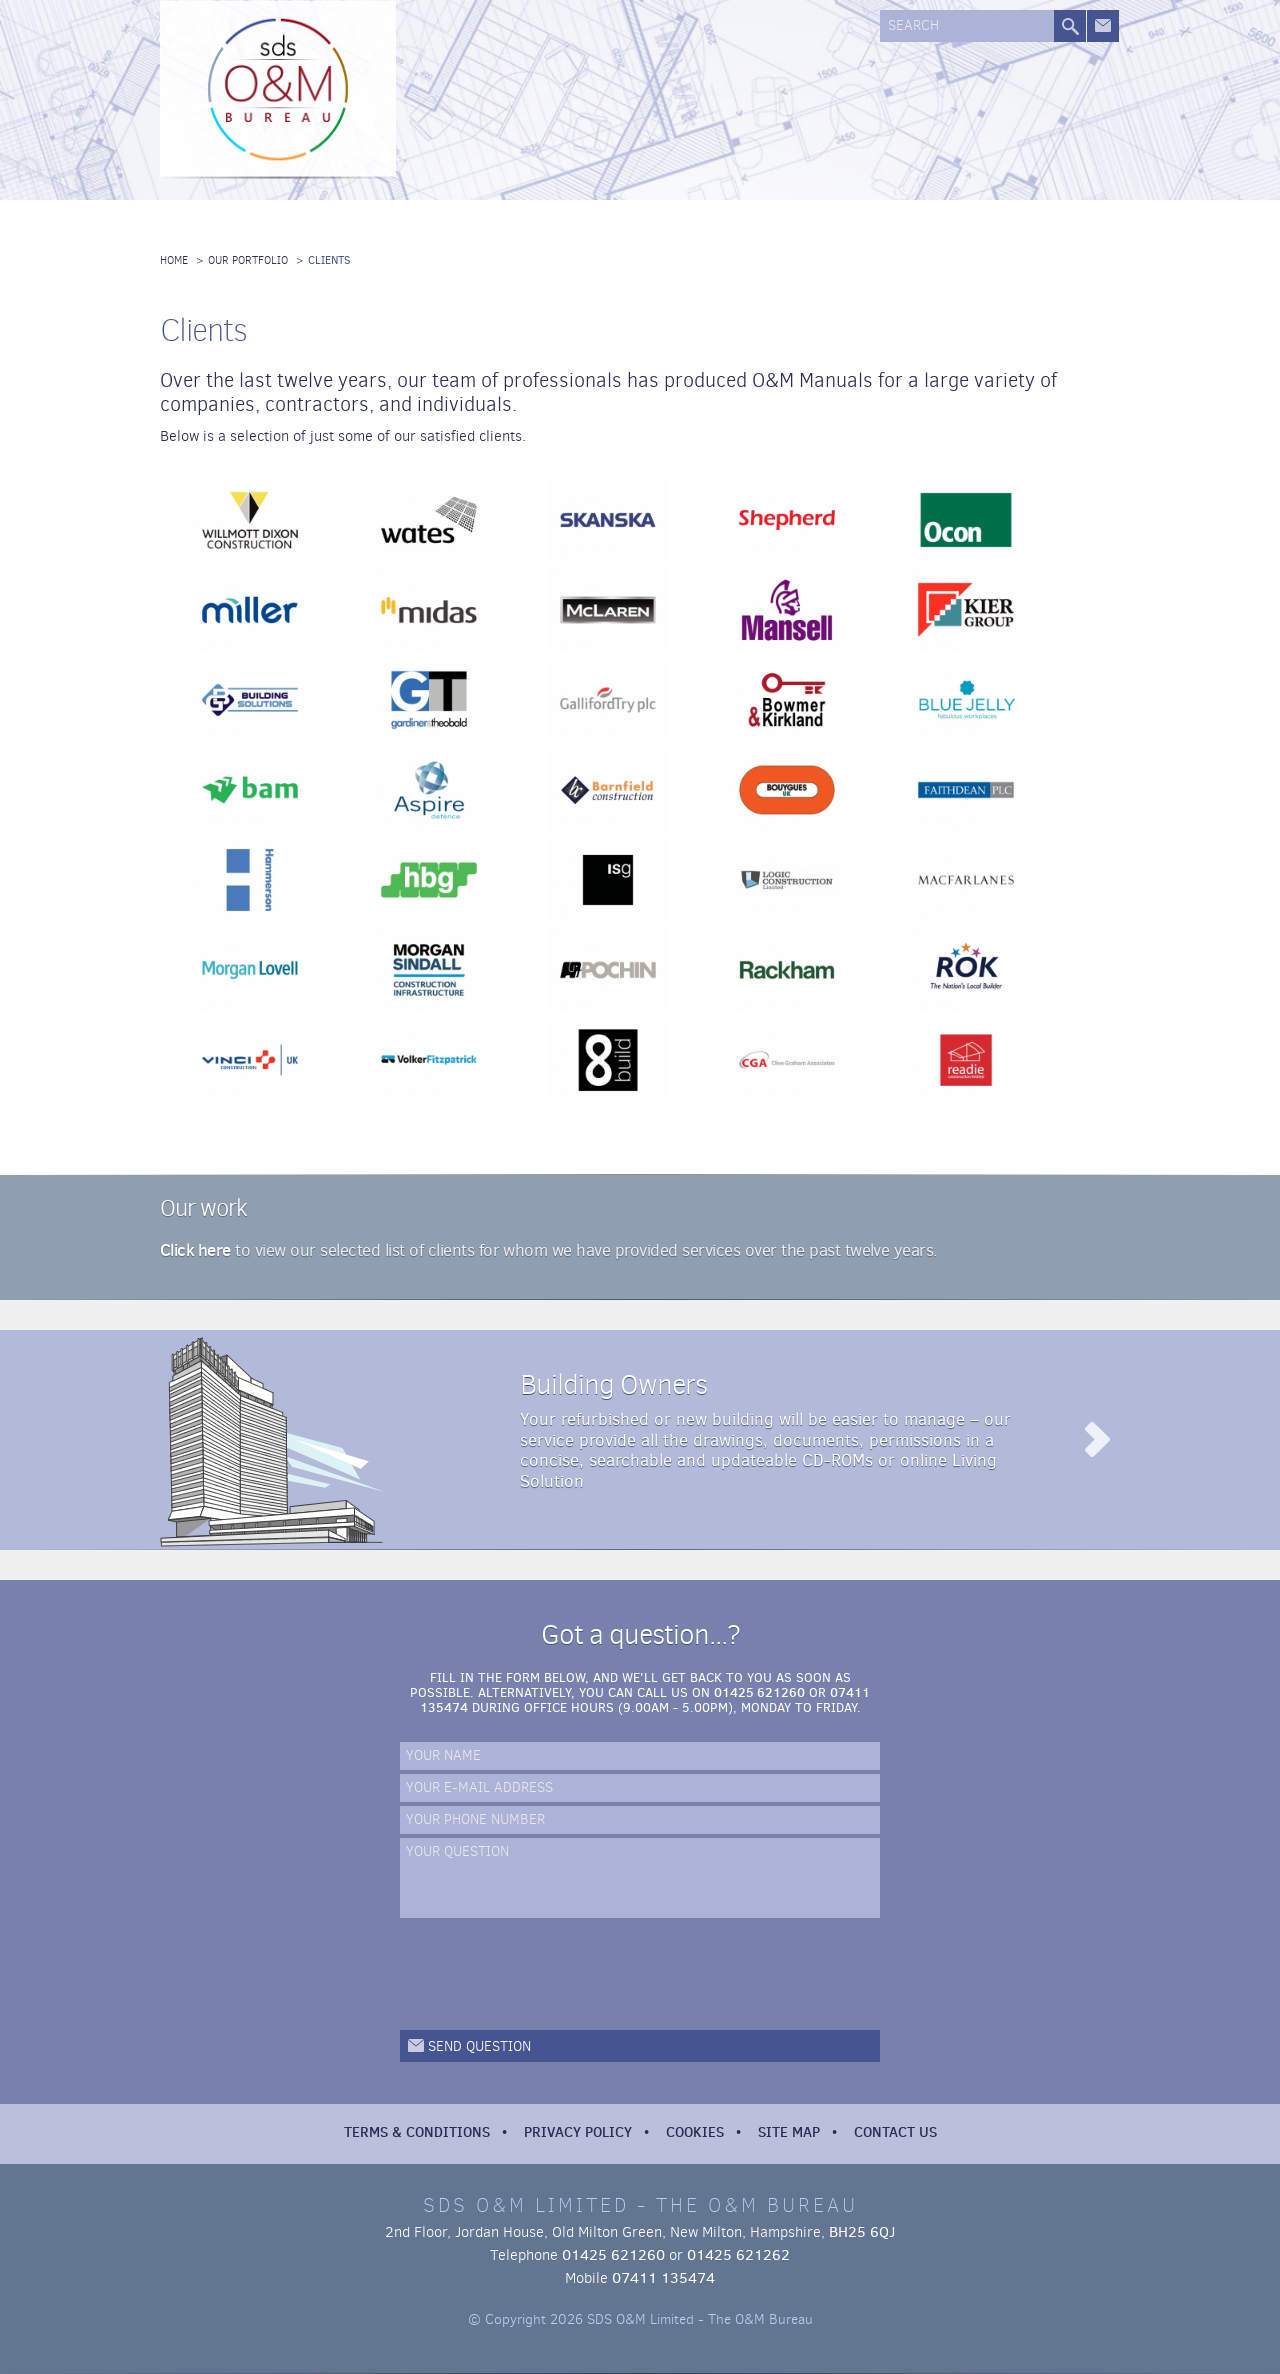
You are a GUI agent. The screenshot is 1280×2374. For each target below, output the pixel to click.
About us (468, 97)
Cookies (695, 2132)
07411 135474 (663, 2278)
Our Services (572, 97)
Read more (1096, 1440)
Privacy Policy (578, 2132)
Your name (443, 1756)
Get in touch (1103, 26)
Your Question (457, 1852)
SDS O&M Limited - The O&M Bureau (280, 91)
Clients (329, 260)
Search (913, 26)
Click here (195, 1250)
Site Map (789, 2132)
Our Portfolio (783, 97)
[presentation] (552, 1974)
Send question (479, 2046)
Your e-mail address (479, 1788)
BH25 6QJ (862, 2232)
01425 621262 (738, 2255)
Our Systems (678, 97)
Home (174, 260)
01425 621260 (759, 1692)
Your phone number (475, 1820)
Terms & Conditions (417, 2132)
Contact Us (895, 2132)
